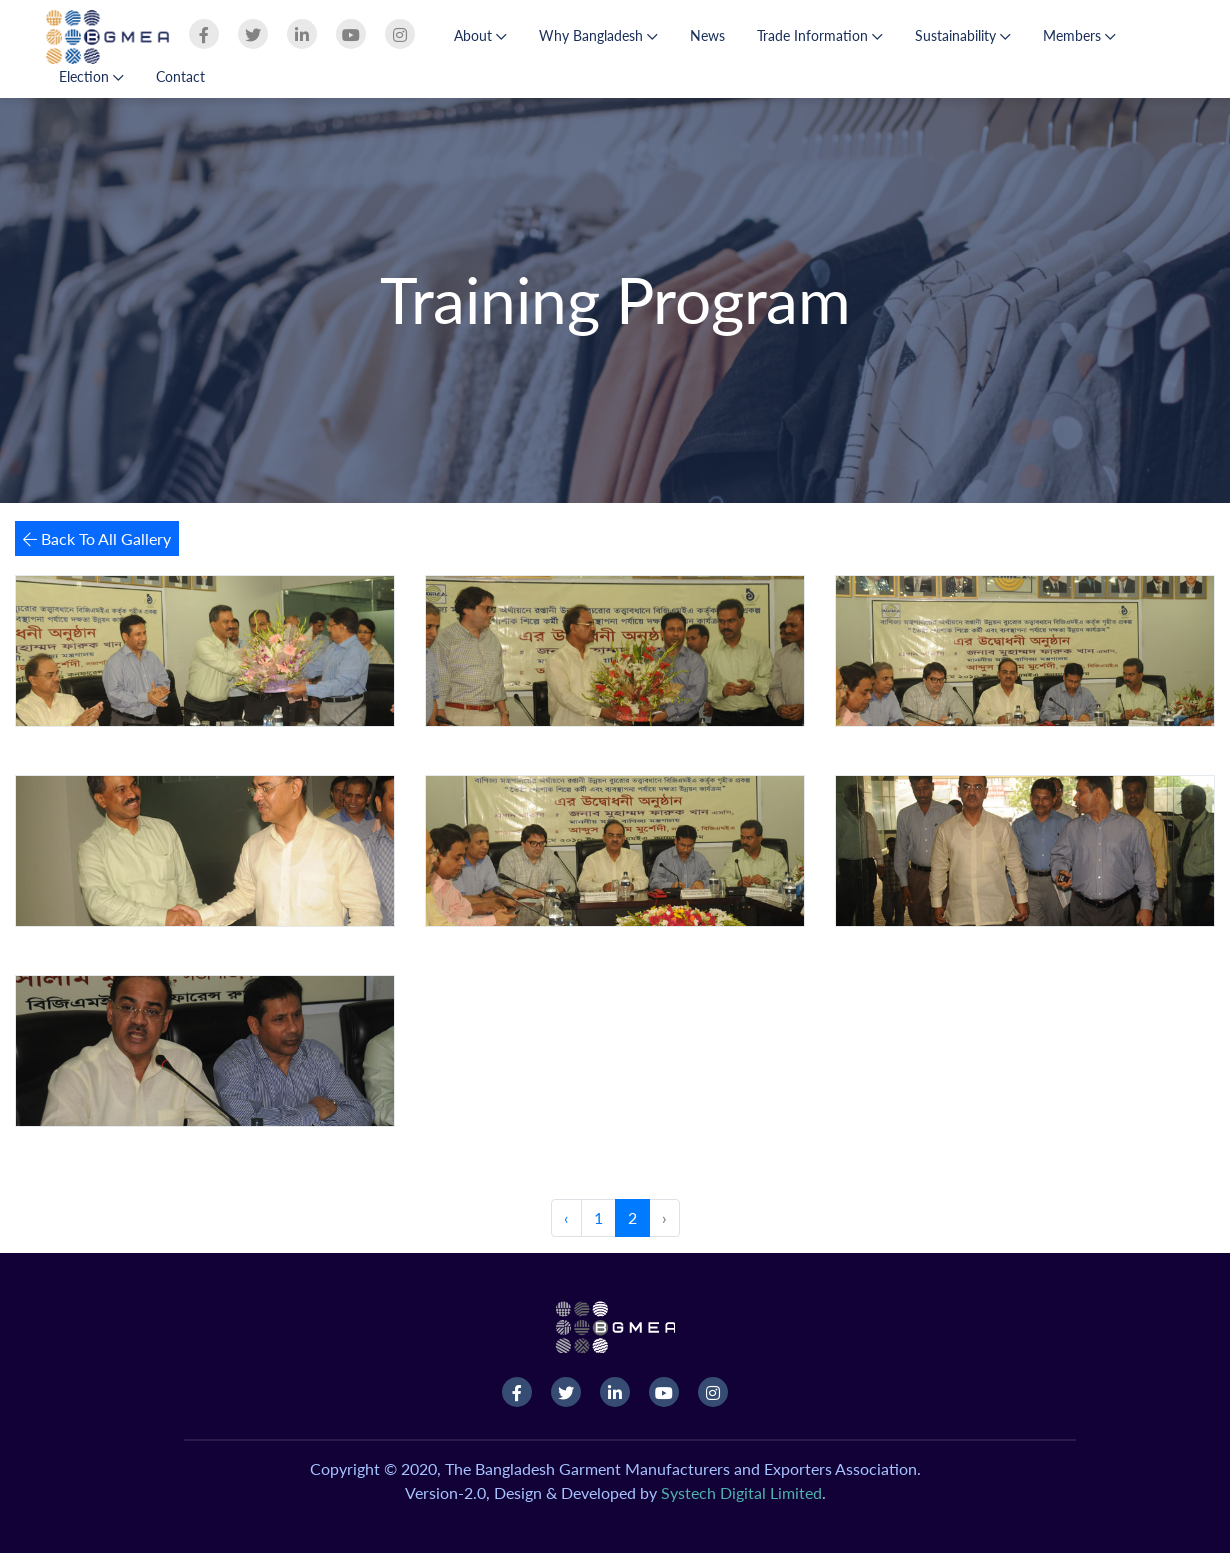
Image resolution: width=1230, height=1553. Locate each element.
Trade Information (820, 35)
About (480, 35)
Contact (180, 76)
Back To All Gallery (97, 538)
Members (1079, 35)
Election (91, 76)
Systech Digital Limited (741, 1492)
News (707, 35)
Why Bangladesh (598, 35)
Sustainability (963, 35)
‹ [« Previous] (566, 1217)
